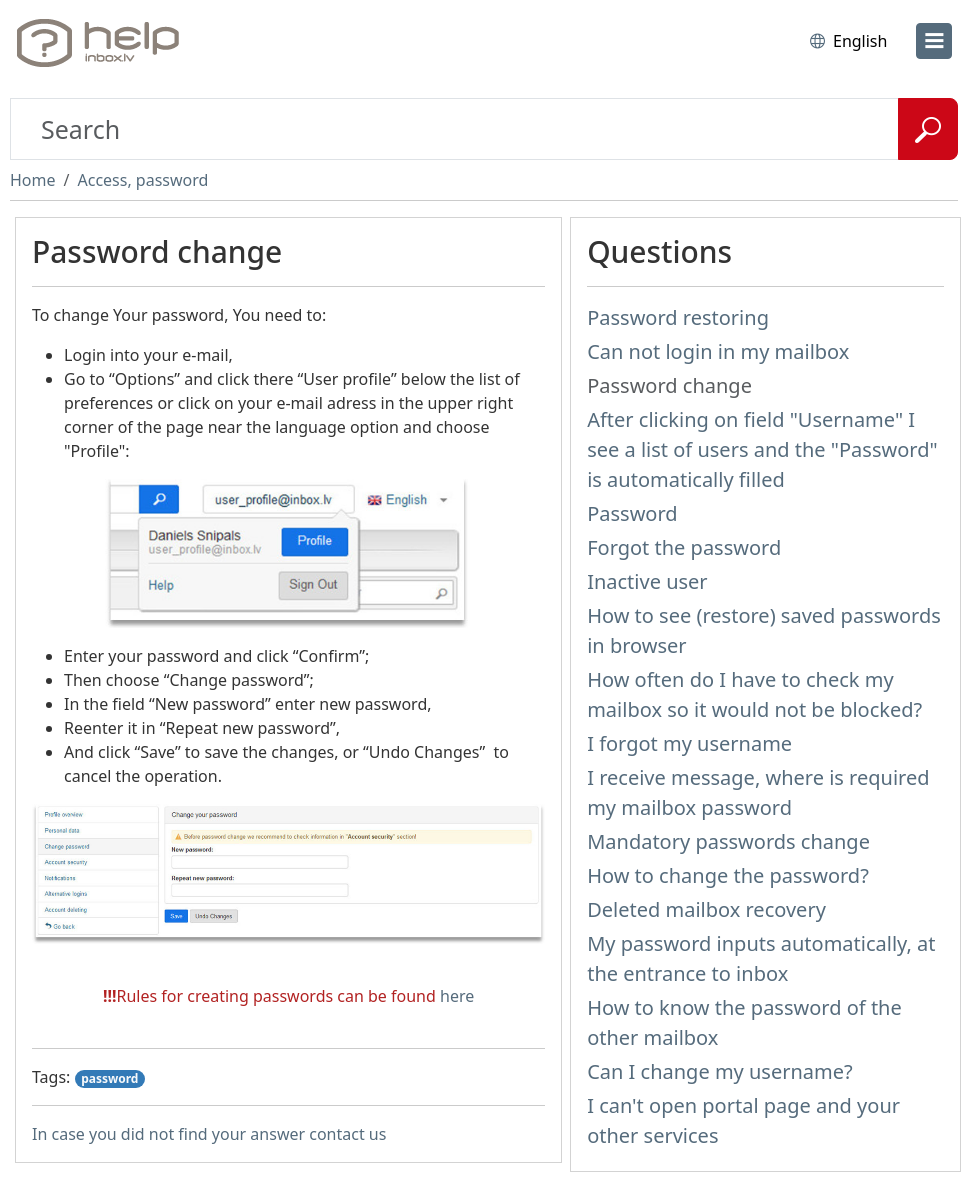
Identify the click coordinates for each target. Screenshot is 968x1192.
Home (33, 180)
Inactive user (647, 581)
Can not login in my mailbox (718, 351)
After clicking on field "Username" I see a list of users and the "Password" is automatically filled (762, 449)
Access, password (142, 180)
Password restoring (678, 317)
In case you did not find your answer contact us (209, 1134)
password (109, 1078)
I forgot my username (689, 743)
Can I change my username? (720, 1071)
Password (632, 513)
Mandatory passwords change (728, 841)
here (457, 996)
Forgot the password (684, 547)
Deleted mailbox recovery (706, 909)
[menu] (934, 41)
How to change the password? (728, 875)
